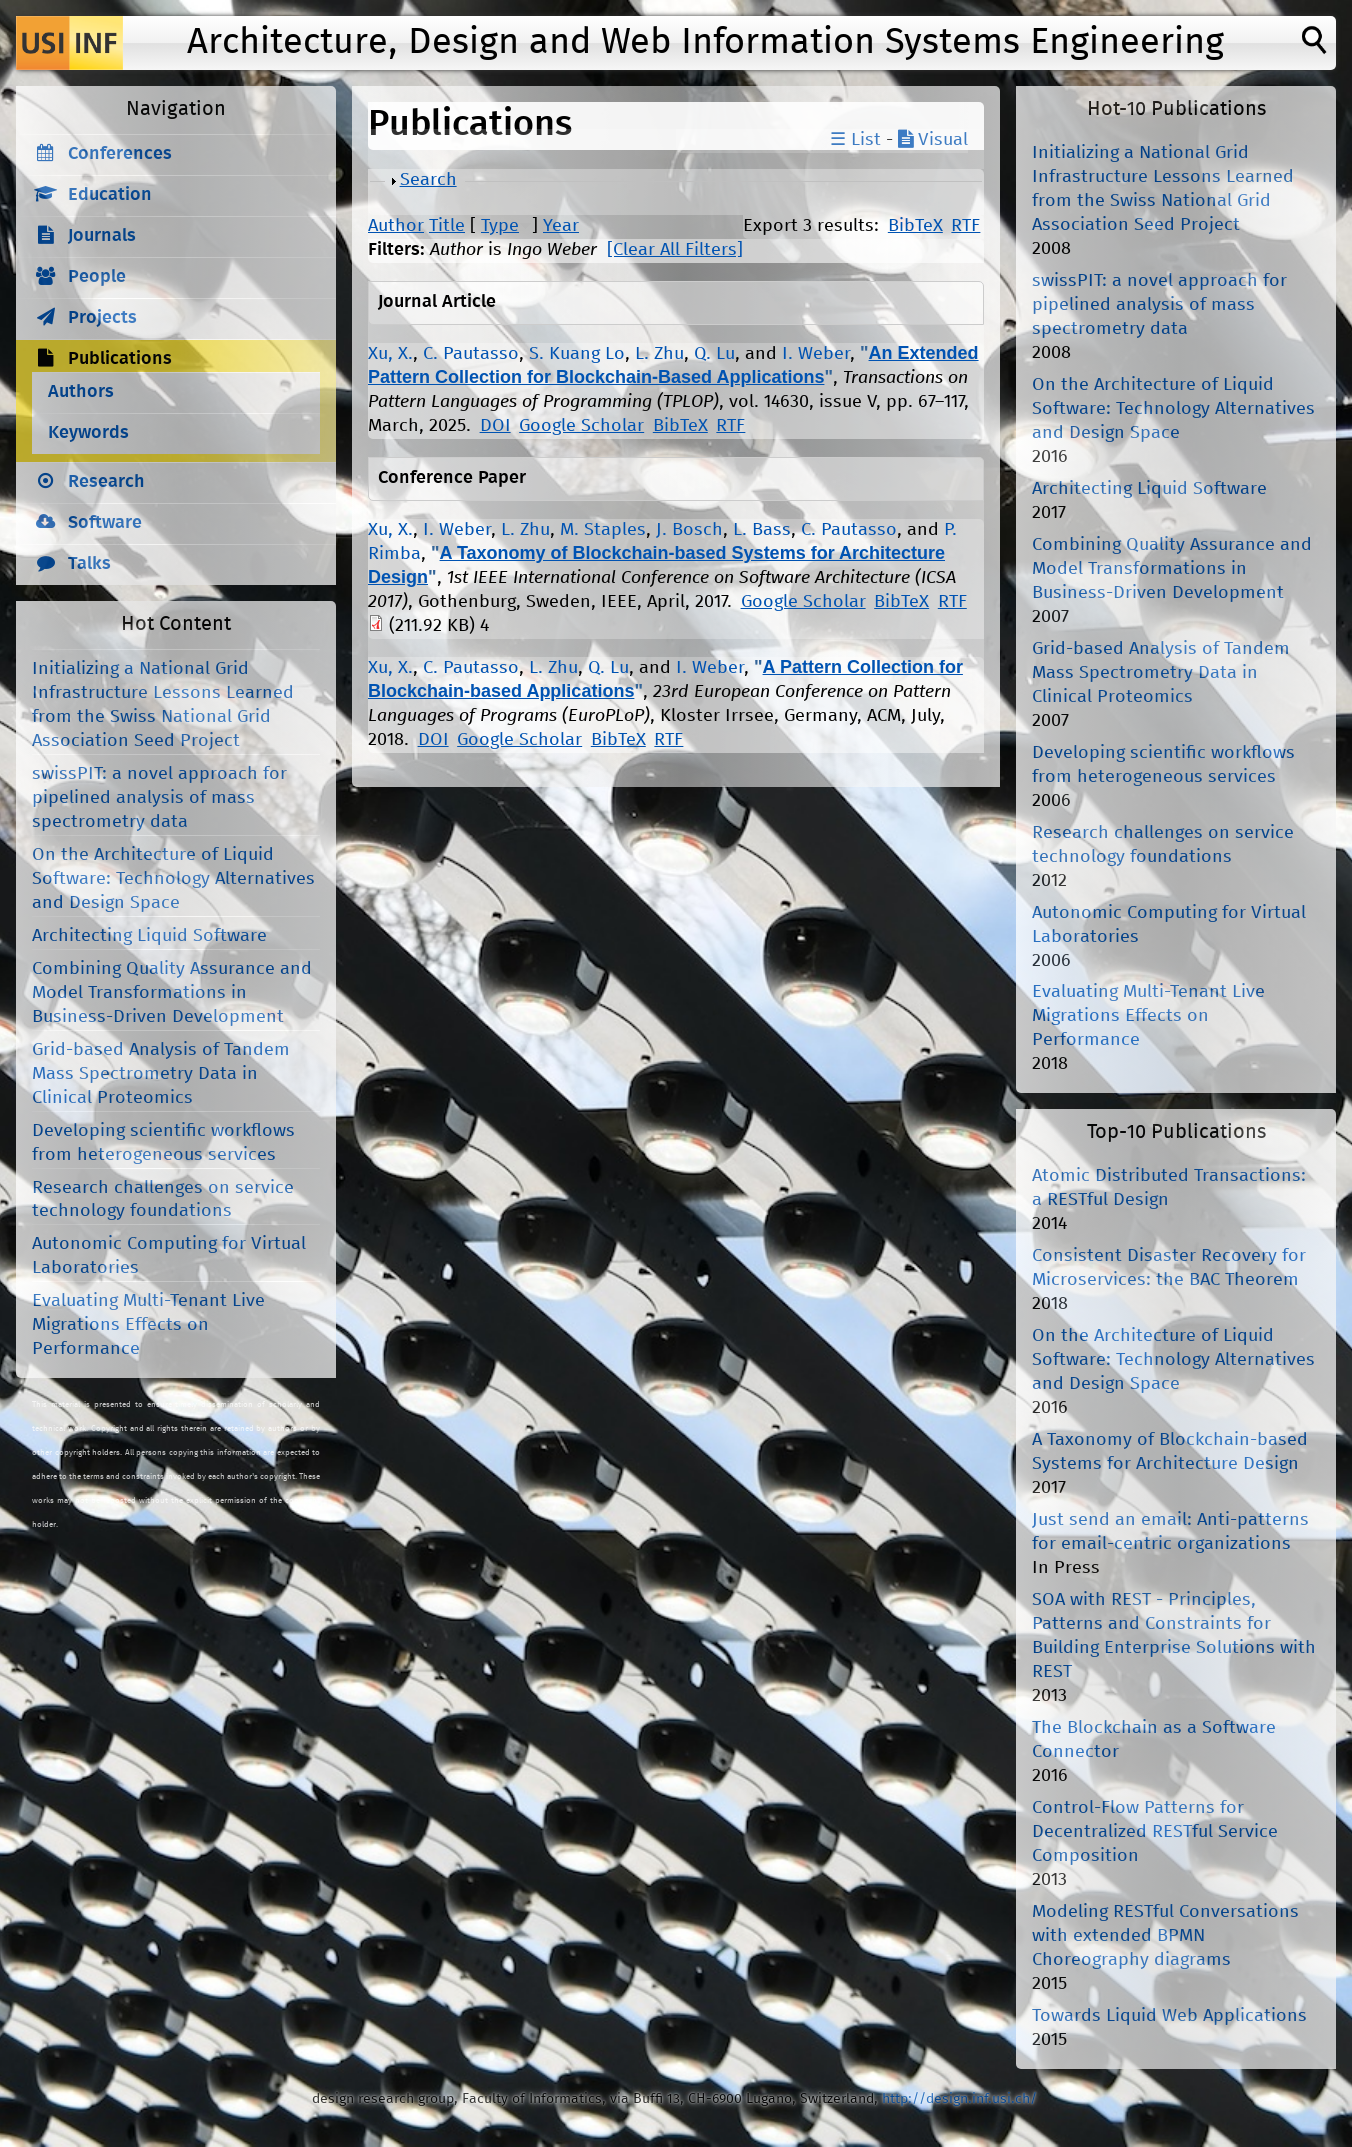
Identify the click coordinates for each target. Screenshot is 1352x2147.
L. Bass (762, 530)
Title (447, 226)
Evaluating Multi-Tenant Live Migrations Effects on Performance (148, 1325)
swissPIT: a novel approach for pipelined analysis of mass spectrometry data (159, 798)
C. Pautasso (471, 354)
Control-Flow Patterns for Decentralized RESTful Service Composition (1155, 1832)
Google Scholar (581, 426)
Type (500, 226)
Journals (102, 236)
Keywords (88, 433)
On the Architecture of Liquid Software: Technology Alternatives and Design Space (173, 879)
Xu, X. (390, 354)
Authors (81, 392)
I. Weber (816, 354)
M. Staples (603, 530)
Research (106, 482)
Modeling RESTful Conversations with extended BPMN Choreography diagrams (1165, 1936)
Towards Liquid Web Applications (1169, 2016)
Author (396, 226)
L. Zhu (659, 354)
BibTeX (915, 226)
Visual (933, 140)
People (97, 277)
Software (105, 523)
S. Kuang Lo (577, 354)
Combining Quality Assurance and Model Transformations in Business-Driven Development (172, 993)
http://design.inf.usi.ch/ (959, 2099)
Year (561, 226)
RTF (965, 226)
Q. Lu (714, 354)
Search (428, 180)
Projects (102, 318)
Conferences (120, 154)
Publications (120, 359)
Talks (89, 564)
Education (110, 195)
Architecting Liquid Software (149, 936)
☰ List (855, 140)
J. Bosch (689, 530)
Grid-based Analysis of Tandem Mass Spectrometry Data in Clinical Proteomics (161, 1074)
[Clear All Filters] (675, 250)
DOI (495, 426)
